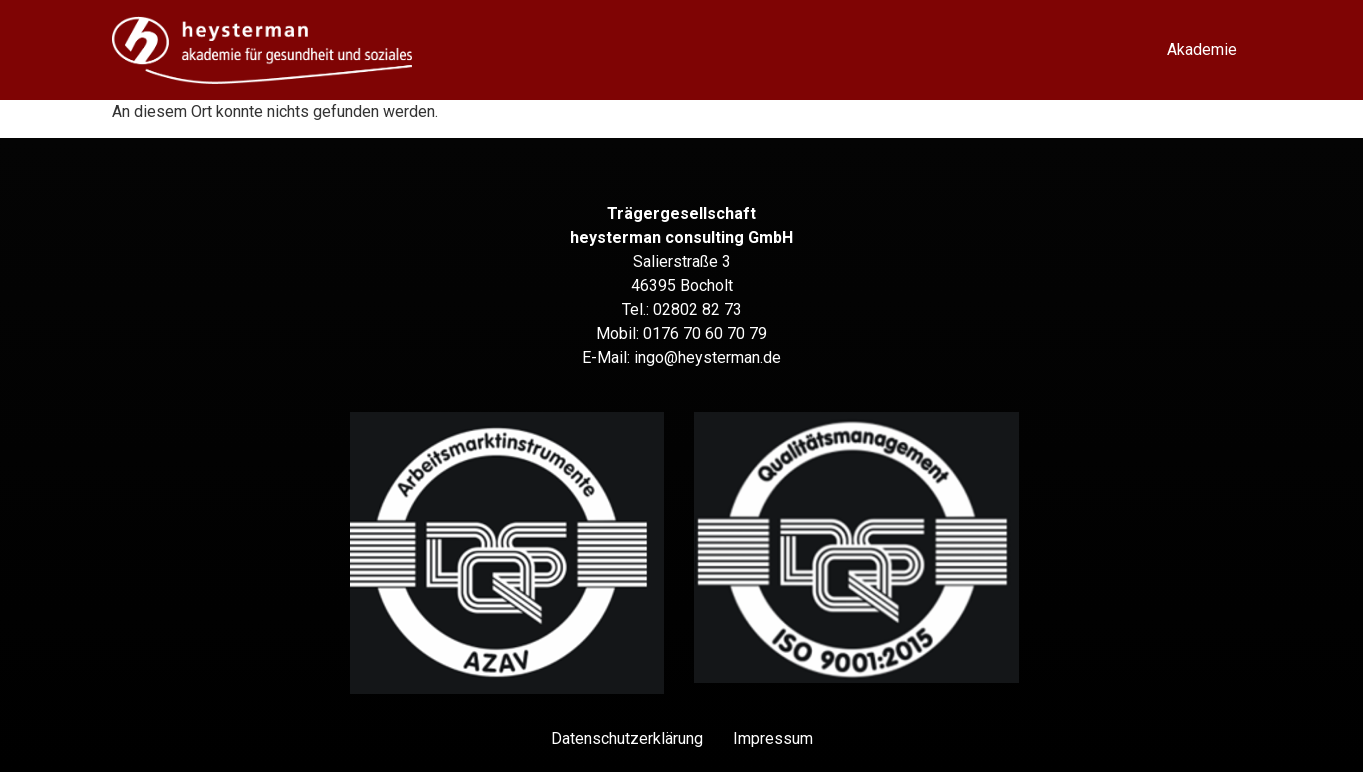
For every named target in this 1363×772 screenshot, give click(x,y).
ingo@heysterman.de (707, 357)
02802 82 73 (697, 309)
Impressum (773, 738)
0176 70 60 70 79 (705, 333)
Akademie (1202, 49)
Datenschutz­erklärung (627, 738)
